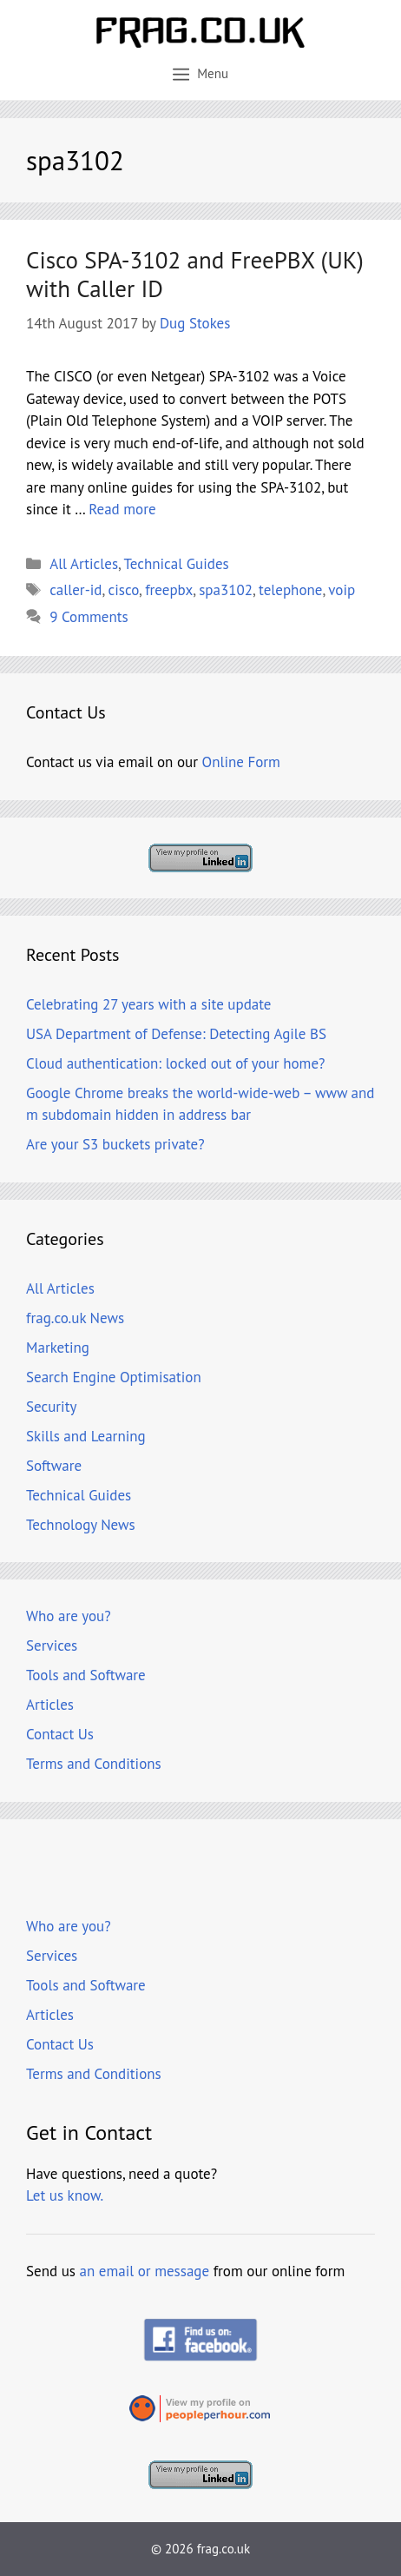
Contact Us (60, 1734)
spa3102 (226, 589)
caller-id (75, 589)
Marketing (57, 1347)
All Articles (83, 563)
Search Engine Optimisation (113, 1377)
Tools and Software (86, 1675)
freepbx (169, 589)
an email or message (145, 2271)
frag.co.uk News (75, 1318)
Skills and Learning (86, 1436)
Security (51, 1406)
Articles (50, 1704)
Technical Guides (176, 563)
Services (51, 1645)
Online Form (241, 761)
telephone (290, 589)
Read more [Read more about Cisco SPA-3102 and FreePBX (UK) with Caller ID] (122, 509)
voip (341, 589)
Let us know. (64, 2195)
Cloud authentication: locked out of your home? (175, 1063)
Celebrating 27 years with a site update (148, 1004)
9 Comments (88, 616)
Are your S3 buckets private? (115, 1144)
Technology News (80, 1524)
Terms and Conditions (93, 1763)
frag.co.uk (223, 2548)
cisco (124, 589)
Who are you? (68, 1616)
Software (54, 1465)
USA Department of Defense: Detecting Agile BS (176, 1033)
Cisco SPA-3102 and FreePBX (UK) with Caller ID (195, 273)
